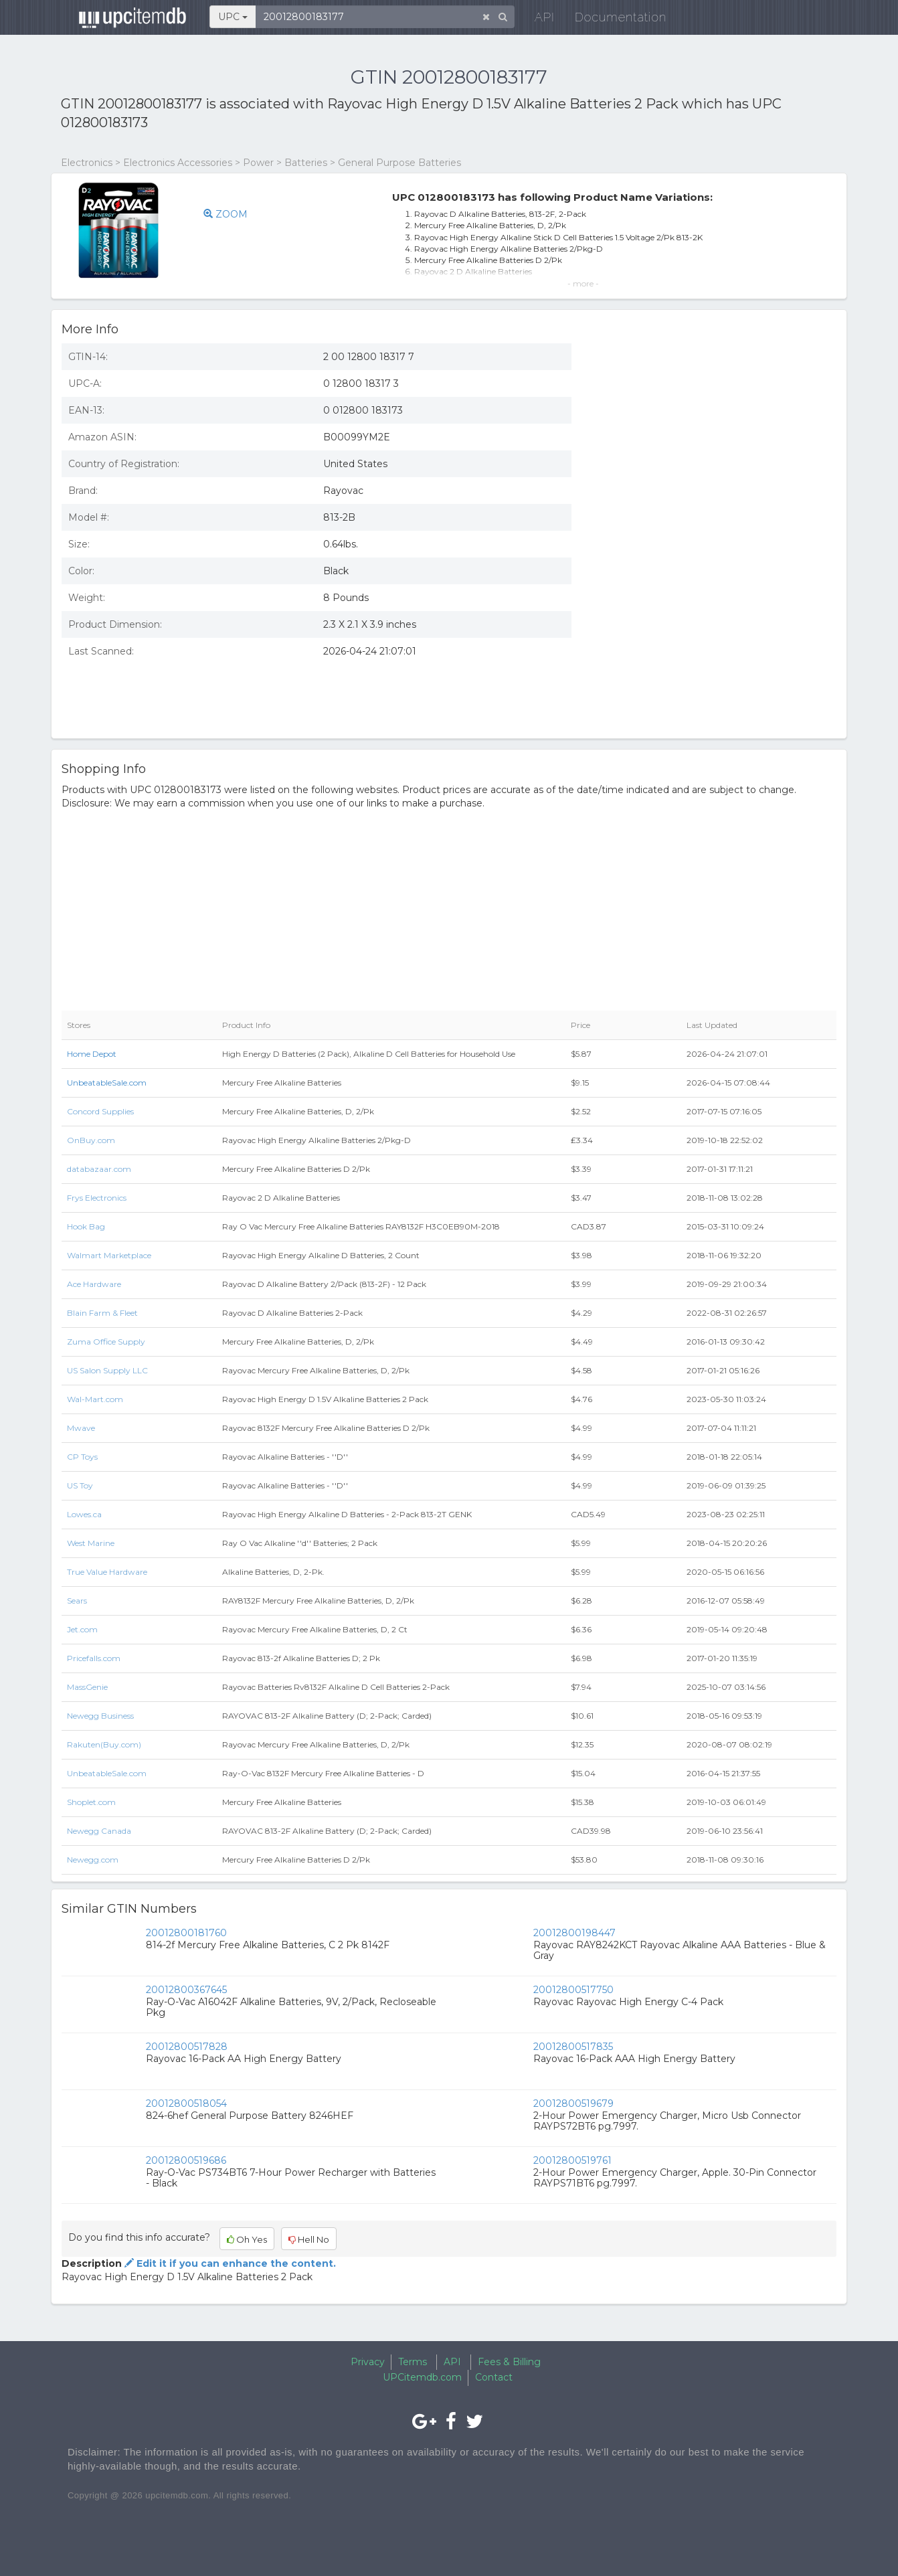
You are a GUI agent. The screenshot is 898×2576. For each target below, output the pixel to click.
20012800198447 (574, 1933)
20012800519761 (572, 2160)
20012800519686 (186, 2160)
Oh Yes (247, 2239)
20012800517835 (573, 2047)
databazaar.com (99, 1169)
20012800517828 (187, 2047)
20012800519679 (573, 2103)
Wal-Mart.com (95, 1399)
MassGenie (87, 1687)
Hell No (308, 2239)
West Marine (90, 1543)
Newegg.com (92, 1860)
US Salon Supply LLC (107, 1370)
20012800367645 (186, 1990)
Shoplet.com (91, 1802)
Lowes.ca (84, 1514)
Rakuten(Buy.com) (104, 1744)
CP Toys (82, 1457)
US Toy (80, 1485)
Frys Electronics (96, 1198)
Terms (412, 2362)
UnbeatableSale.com (107, 1083)
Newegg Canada (99, 1831)
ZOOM (227, 214)
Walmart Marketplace (109, 1255)
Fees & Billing (509, 2362)
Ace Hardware (94, 1284)
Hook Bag (86, 1226)
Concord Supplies (100, 1111)
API (537, 20)
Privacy (368, 2362)
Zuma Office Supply (106, 1342)
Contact (494, 2377)
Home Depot (91, 1054)
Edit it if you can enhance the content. (229, 2263)
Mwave (81, 1428)
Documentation (612, 20)
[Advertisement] (714, 631)
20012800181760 (186, 1933)
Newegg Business (100, 1716)
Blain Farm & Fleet (102, 1313)
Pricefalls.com (93, 1658)
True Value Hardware (107, 1572)
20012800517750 (573, 1990)
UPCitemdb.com (422, 2377)
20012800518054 (186, 2103)
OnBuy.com (91, 1140)
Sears (77, 1601)
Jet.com (82, 1629)
